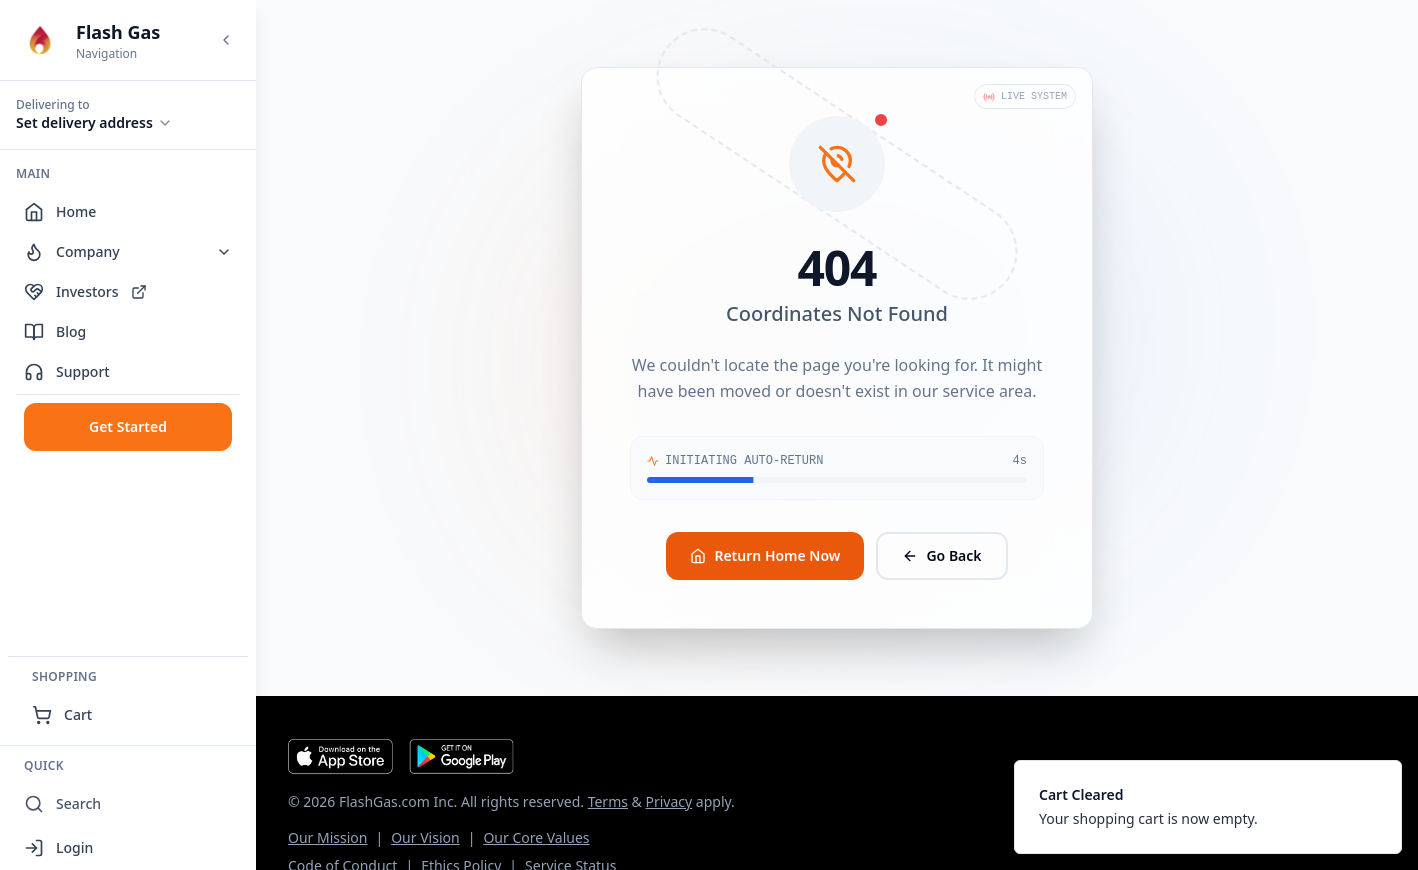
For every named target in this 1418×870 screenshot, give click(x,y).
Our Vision (425, 837)
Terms (608, 801)
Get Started (128, 426)
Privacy (668, 801)
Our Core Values (536, 837)
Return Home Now (765, 555)
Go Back (941, 555)
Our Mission (327, 837)
